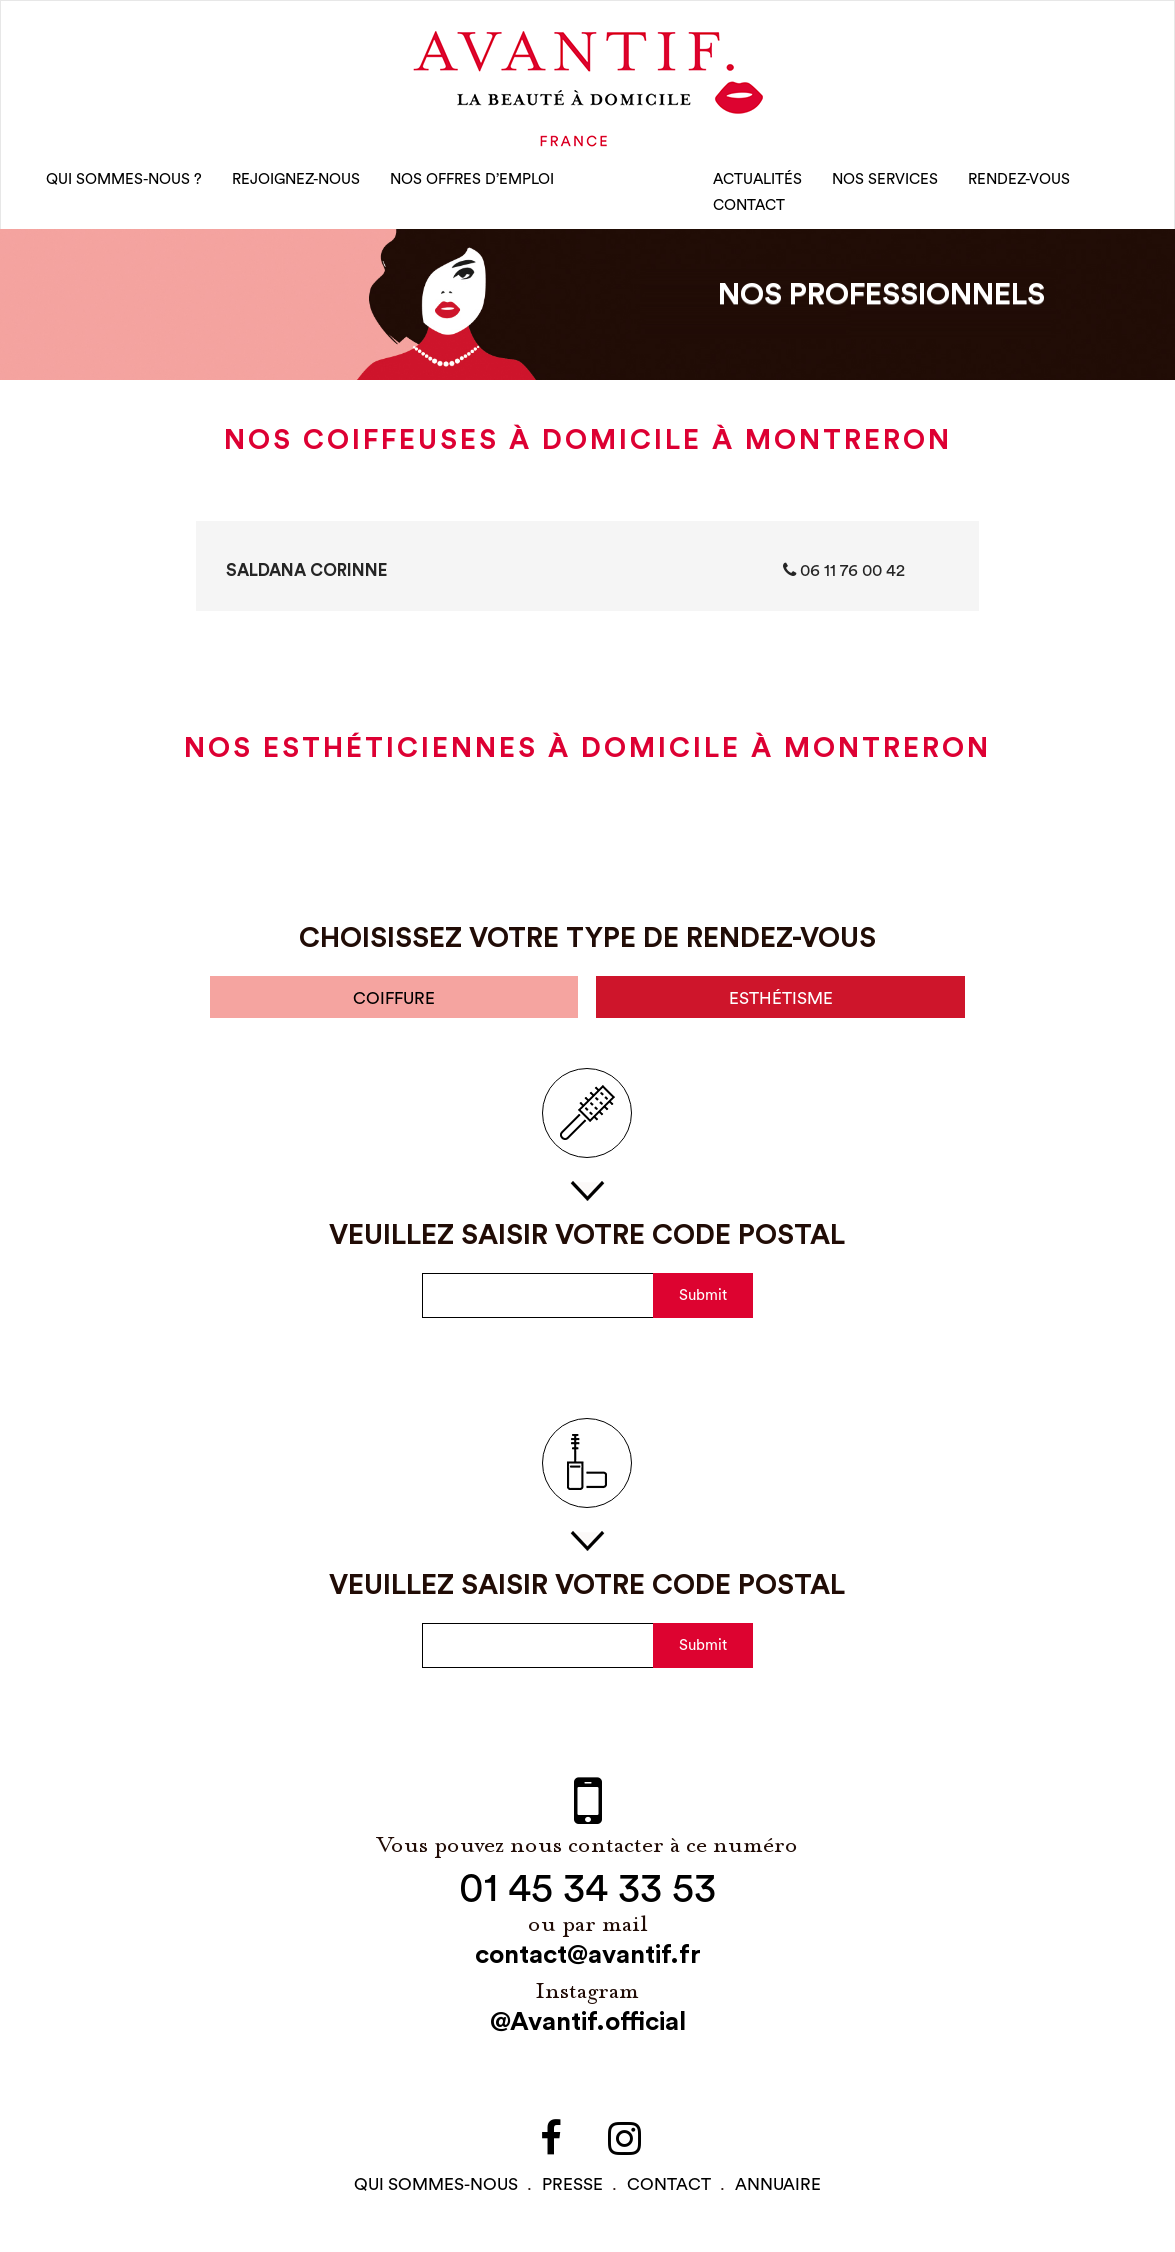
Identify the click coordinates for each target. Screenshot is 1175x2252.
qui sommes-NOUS (436, 2184)
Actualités (757, 179)
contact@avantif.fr (588, 1955)
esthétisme (781, 998)
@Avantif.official (588, 2022)
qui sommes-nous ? (124, 179)
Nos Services (885, 179)
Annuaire (778, 2184)
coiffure (394, 998)
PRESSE (572, 2184)
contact (669, 2184)
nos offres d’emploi (472, 179)
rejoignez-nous (296, 179)
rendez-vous (1019, 179)
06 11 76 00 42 (844, 570)
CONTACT (749, 205)
